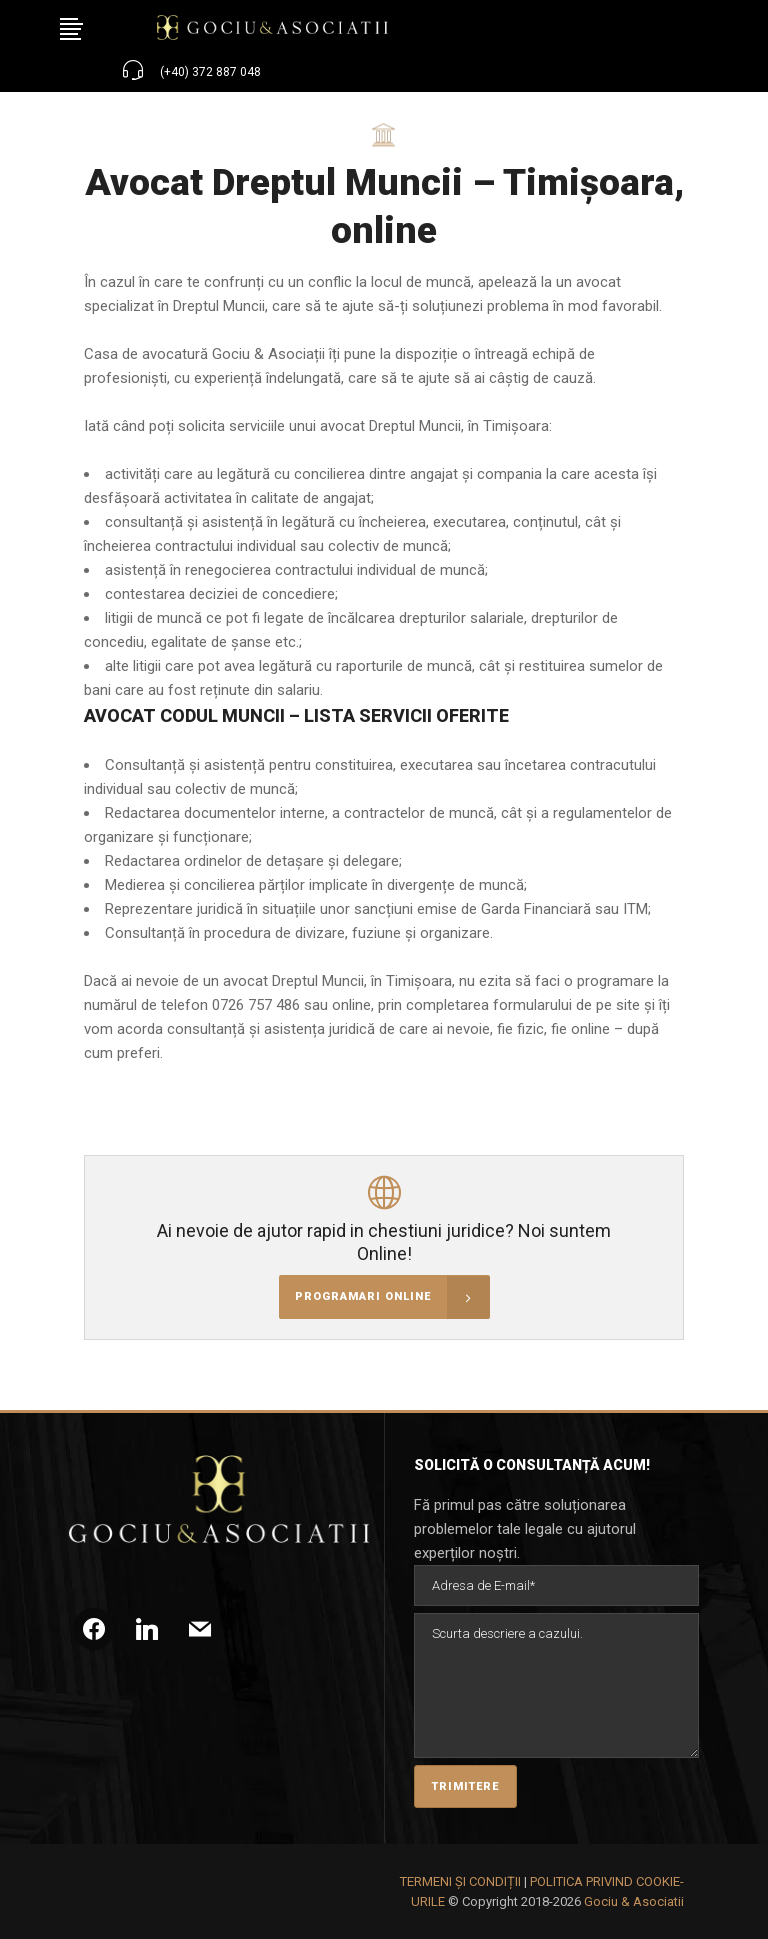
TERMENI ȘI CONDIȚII (460, 1881)
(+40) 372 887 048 (210, 72)
